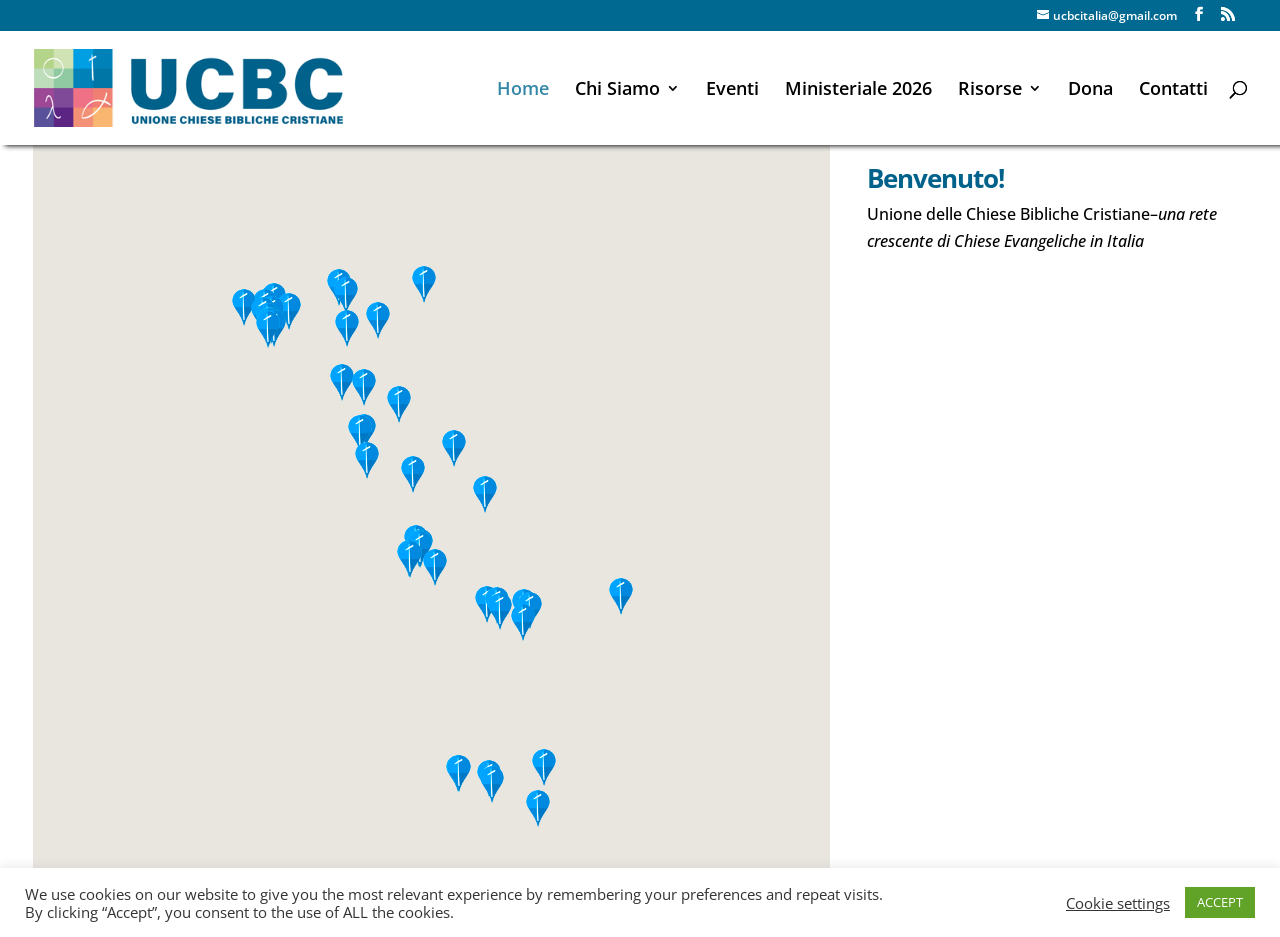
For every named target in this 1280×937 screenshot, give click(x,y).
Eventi (732, 90)
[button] (346, 296)
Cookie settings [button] (1118, 903)
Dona (1090, 90)
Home (523, 90)
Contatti (1173, 90)
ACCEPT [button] (1220, 902)
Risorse (990, 90)
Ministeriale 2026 (858, 90)
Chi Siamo (617, 90)
